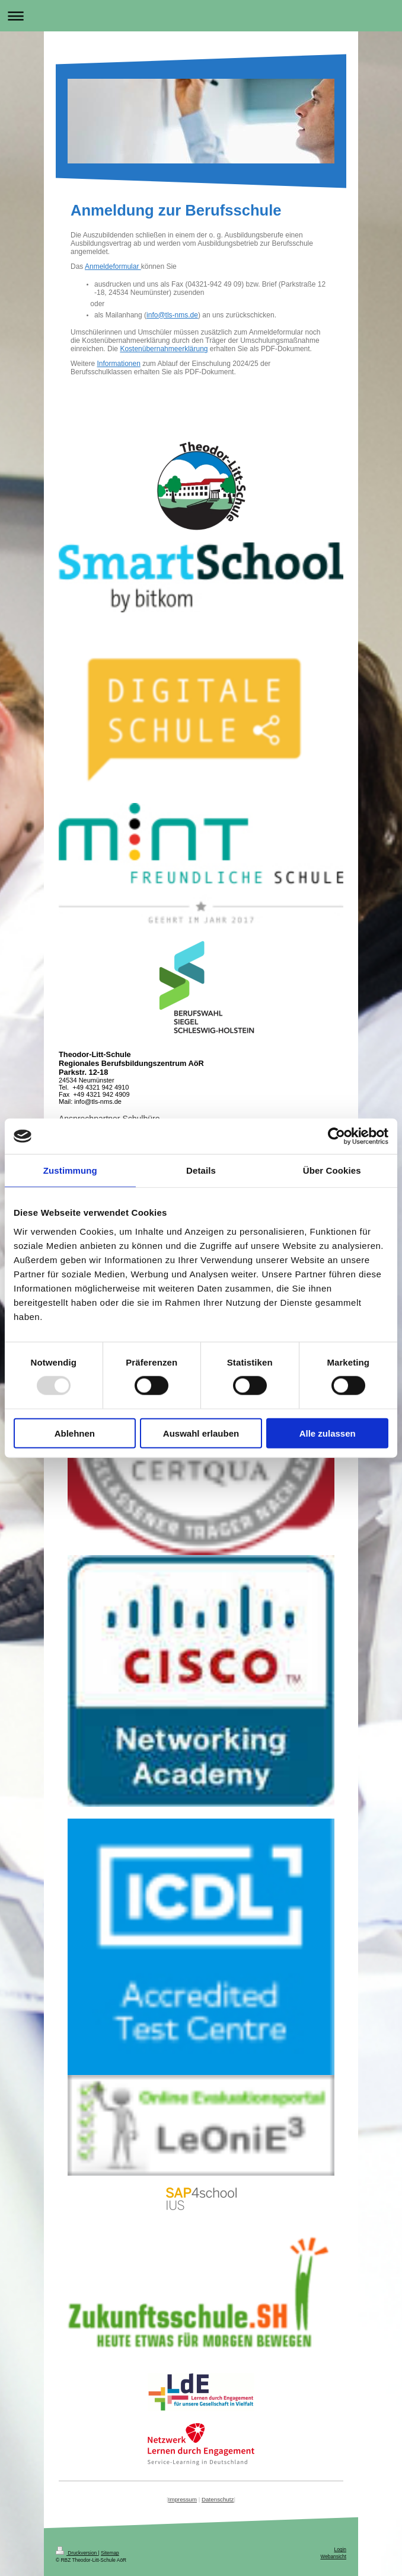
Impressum (182, 2499)
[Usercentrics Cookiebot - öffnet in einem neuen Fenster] (336, 1136)
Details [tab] (201, 1170)
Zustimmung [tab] (70, 1170)
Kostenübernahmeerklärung (164, 349)
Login (340, 2549)
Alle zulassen (327, 1433)
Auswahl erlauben (201, 1433)
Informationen (118, 363)
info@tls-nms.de (172, 315)
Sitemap (110, 2553)
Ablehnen (75, 1433)
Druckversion (77, 2553)
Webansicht (333, 2556)
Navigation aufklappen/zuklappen (201, 15)
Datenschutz (218, 2499)
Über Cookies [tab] (332, 1170)
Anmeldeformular (113, 266)
